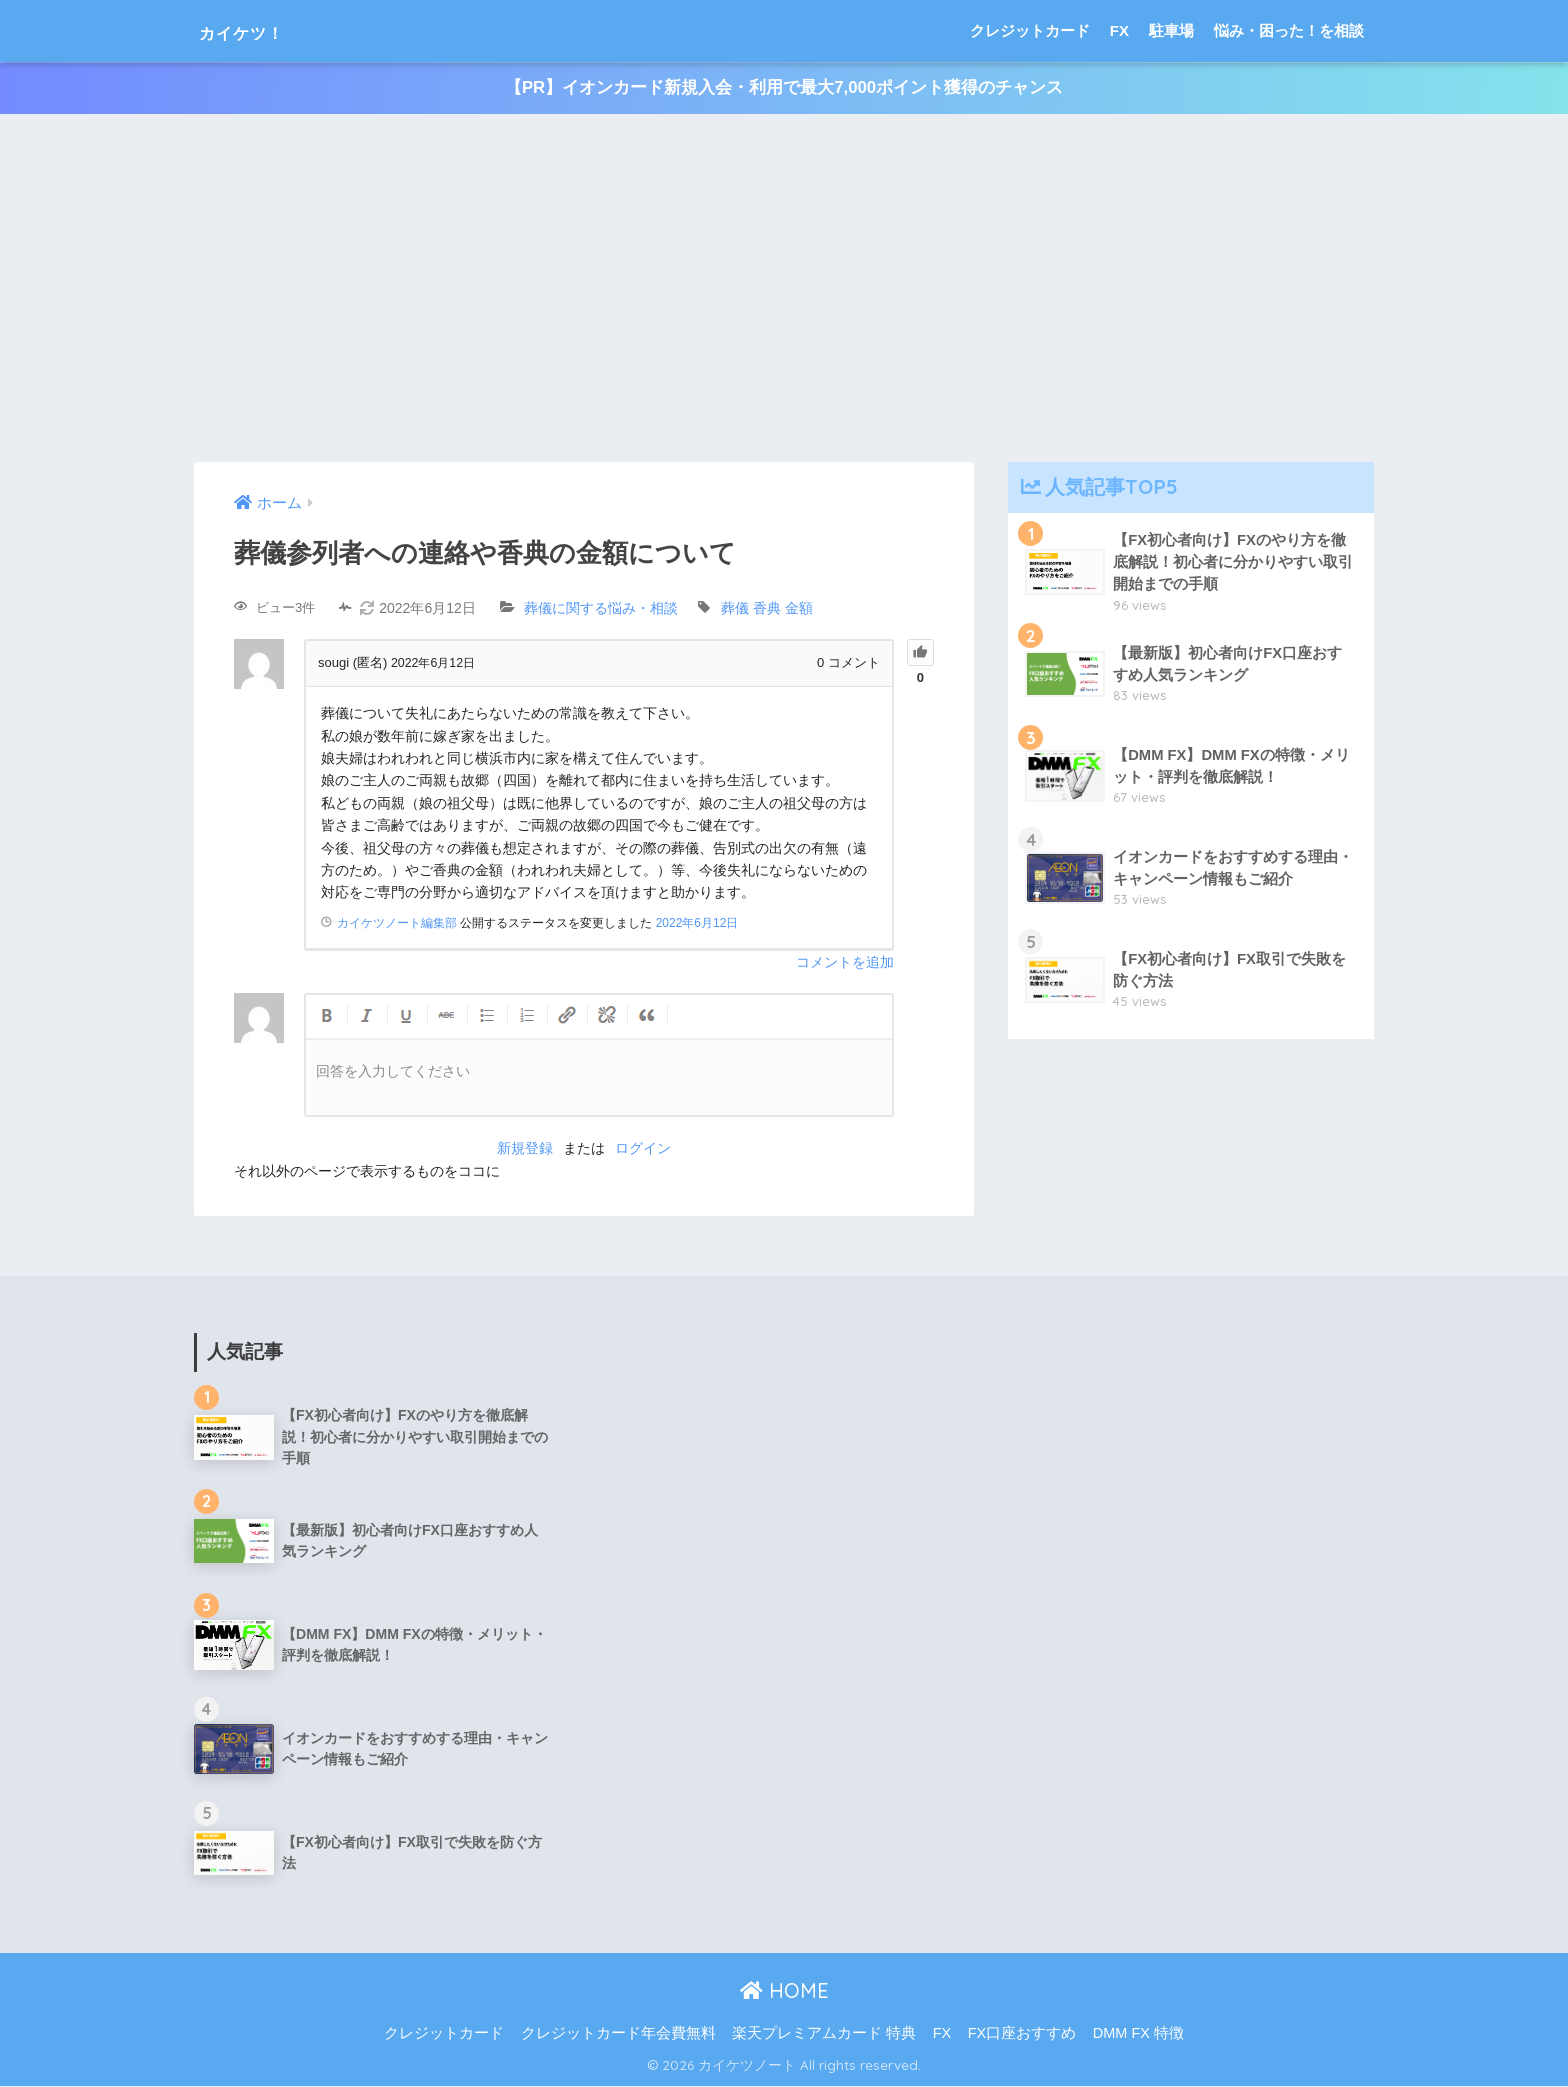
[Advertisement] (784, 289)
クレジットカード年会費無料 (618, 2033)
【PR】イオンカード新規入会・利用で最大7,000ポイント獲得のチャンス (784, 88)
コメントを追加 (845, 963)
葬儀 (735, 609)
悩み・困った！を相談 (1289, 30)
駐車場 (1171, 30)
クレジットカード (1030, 30)
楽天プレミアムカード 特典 (824, 2033)
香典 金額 (783, 609)
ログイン (643, 1149)
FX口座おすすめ (1022, 2033)
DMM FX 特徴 (1138, 2033)
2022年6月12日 (697, 923)
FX (1119, 30)
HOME (784, 1991)
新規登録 (525, 1149)
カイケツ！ (261, 30)
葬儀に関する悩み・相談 (601, 609)
